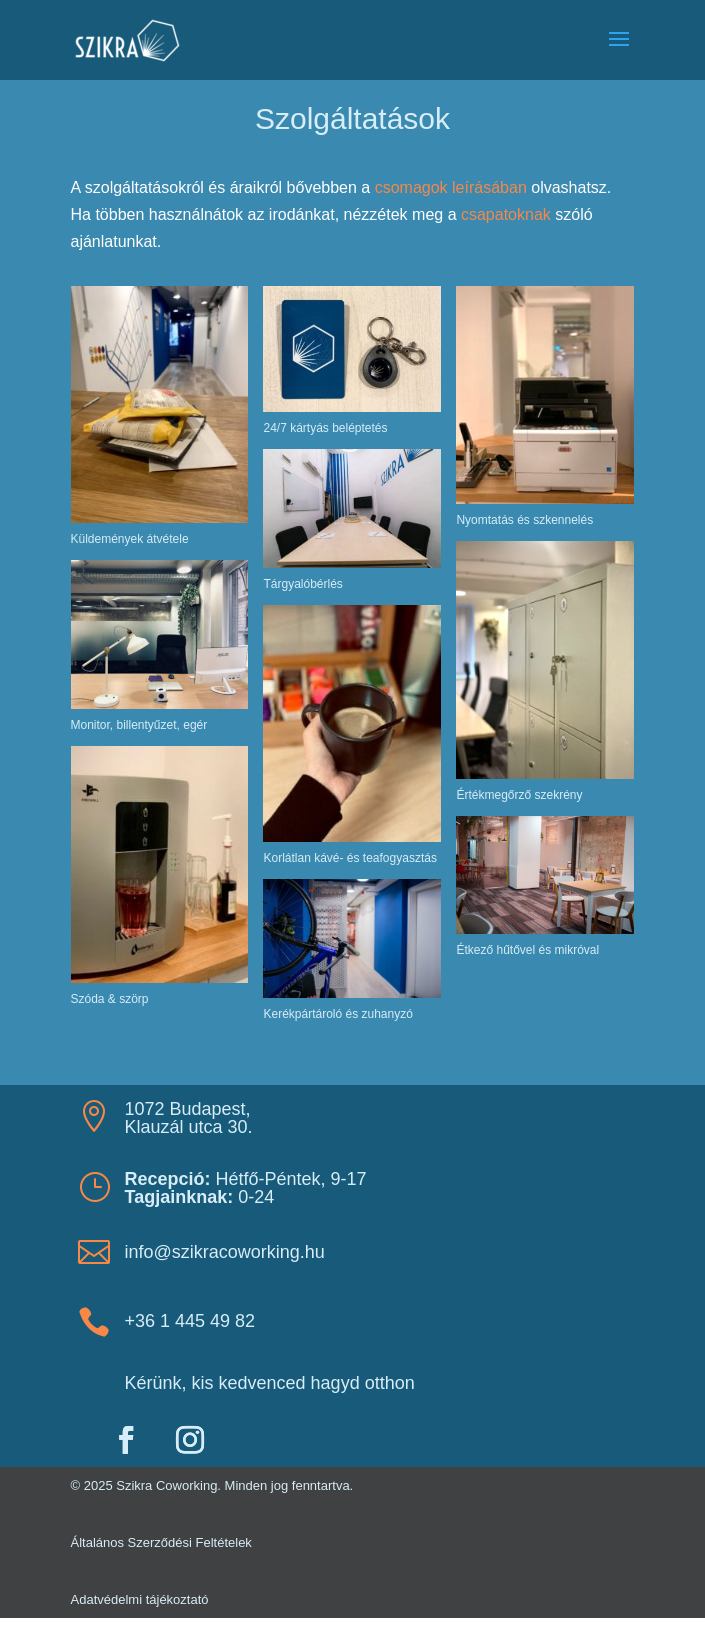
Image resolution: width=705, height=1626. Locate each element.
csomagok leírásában (451, 187)
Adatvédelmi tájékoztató (140, 1599)
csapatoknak (506, 214)
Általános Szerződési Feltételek (161, 1542)
